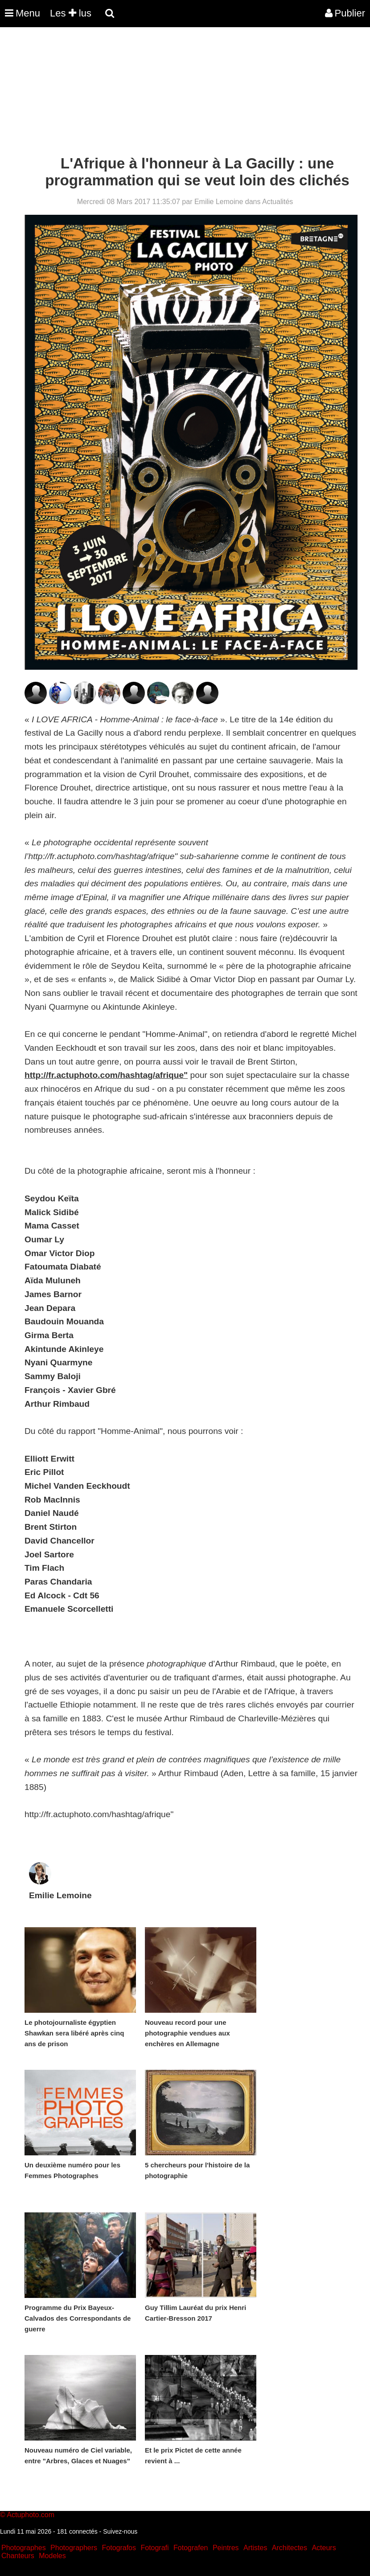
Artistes (255, 2547)
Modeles (52, 2556)
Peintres (226, 2547)
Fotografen (190, 2547)
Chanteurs (17, 2556)
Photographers (73, 2547)
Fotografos (119, 2547)
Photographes (23, 2547)
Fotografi (154, 2547)
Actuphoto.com (30, 2515)
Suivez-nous (120, 2531)
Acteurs (324, 2547)
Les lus (70, 13)
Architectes (289, 2547)
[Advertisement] (162, 92)
